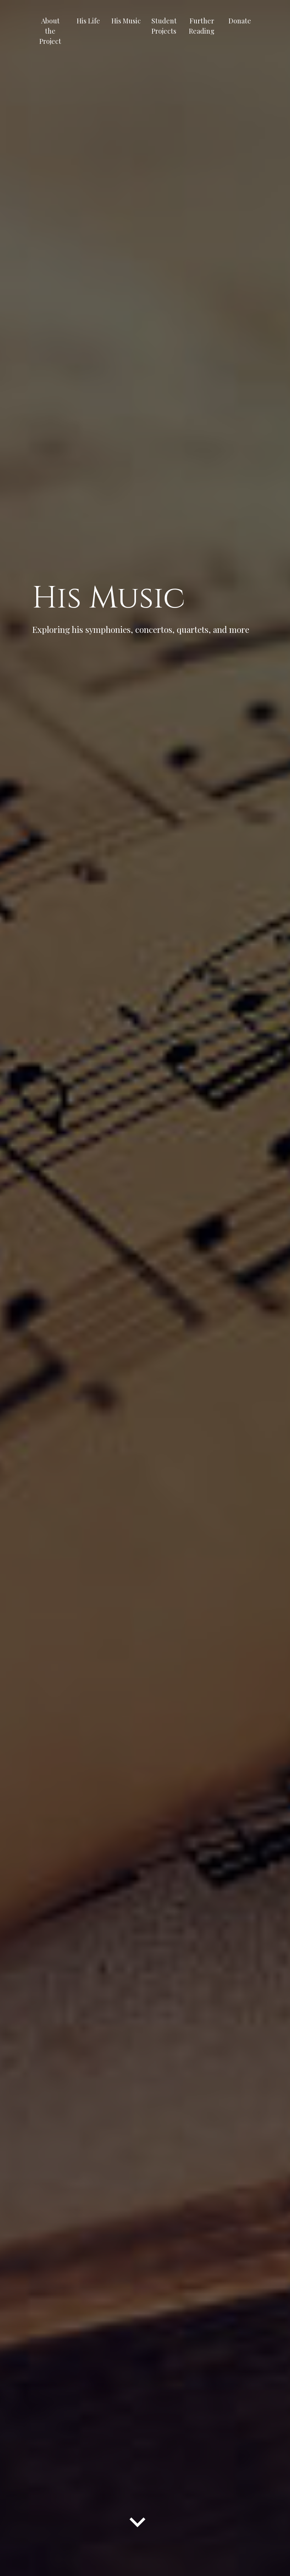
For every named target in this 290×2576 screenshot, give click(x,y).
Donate (239, 20)
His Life (88, 20)
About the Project (50, 31)
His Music (126, 20)
